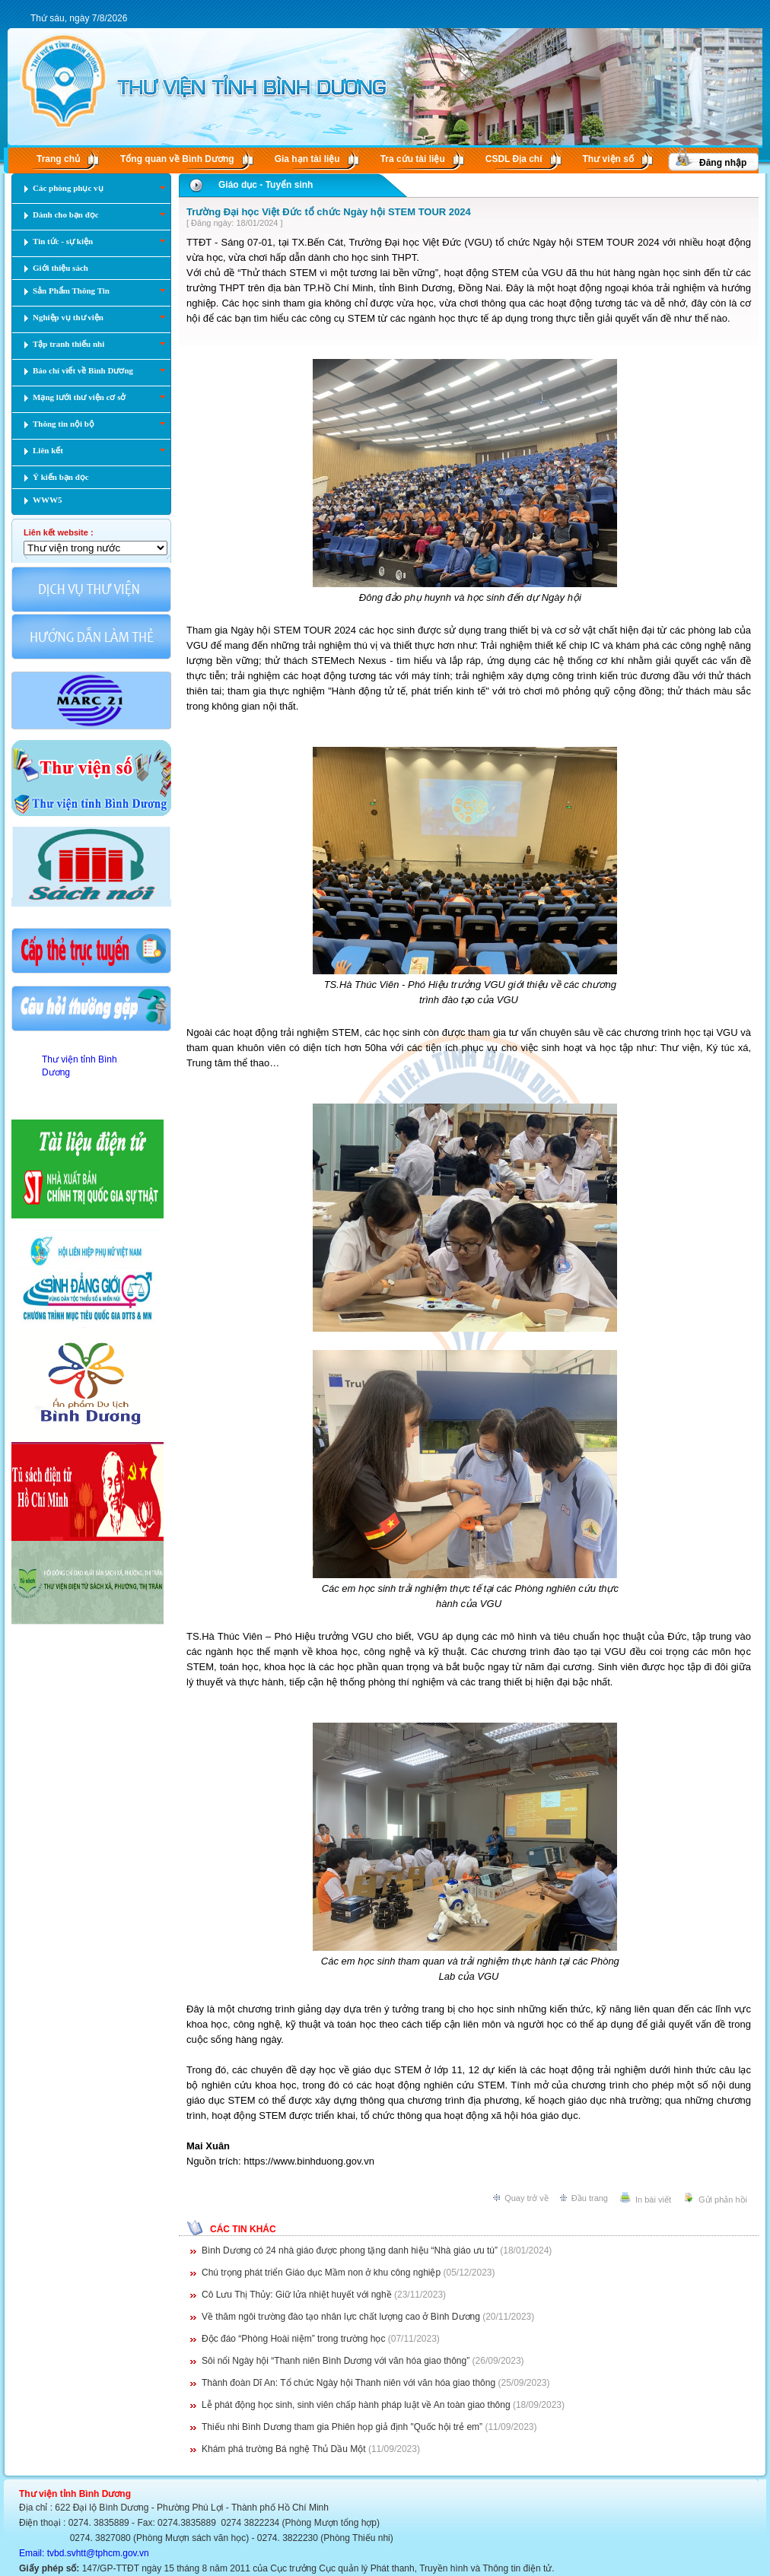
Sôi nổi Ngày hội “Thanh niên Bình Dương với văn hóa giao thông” (335, 2360)
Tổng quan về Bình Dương (177, 159)
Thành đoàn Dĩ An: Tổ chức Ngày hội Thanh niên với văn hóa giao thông (348, 2382)
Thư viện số (608, 159)
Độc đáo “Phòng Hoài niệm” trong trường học (293, 2338)
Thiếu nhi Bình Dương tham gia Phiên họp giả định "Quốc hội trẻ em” (342, 2427)
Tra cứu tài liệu (412, 159)
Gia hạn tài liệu (307, 159)
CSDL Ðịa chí (513, 159)
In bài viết (653, 2199)
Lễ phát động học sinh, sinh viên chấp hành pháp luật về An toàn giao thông (356, 2405)
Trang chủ (58, 159)
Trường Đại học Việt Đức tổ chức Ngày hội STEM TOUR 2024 (328, 212)
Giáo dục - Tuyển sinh (265, 184)
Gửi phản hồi (722, 2199)
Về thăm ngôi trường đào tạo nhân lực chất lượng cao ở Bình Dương (341, 2316)
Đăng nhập (722, 162)
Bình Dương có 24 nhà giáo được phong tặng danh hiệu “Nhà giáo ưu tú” (350, 2250)
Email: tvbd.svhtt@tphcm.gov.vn (84, 2553)
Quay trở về (526, 2198)
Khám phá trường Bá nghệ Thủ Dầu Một (284, 2449)
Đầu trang (589, 2198)
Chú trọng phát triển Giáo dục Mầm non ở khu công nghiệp (321, 2272)
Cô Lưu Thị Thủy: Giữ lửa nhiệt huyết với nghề (297, 2294)
